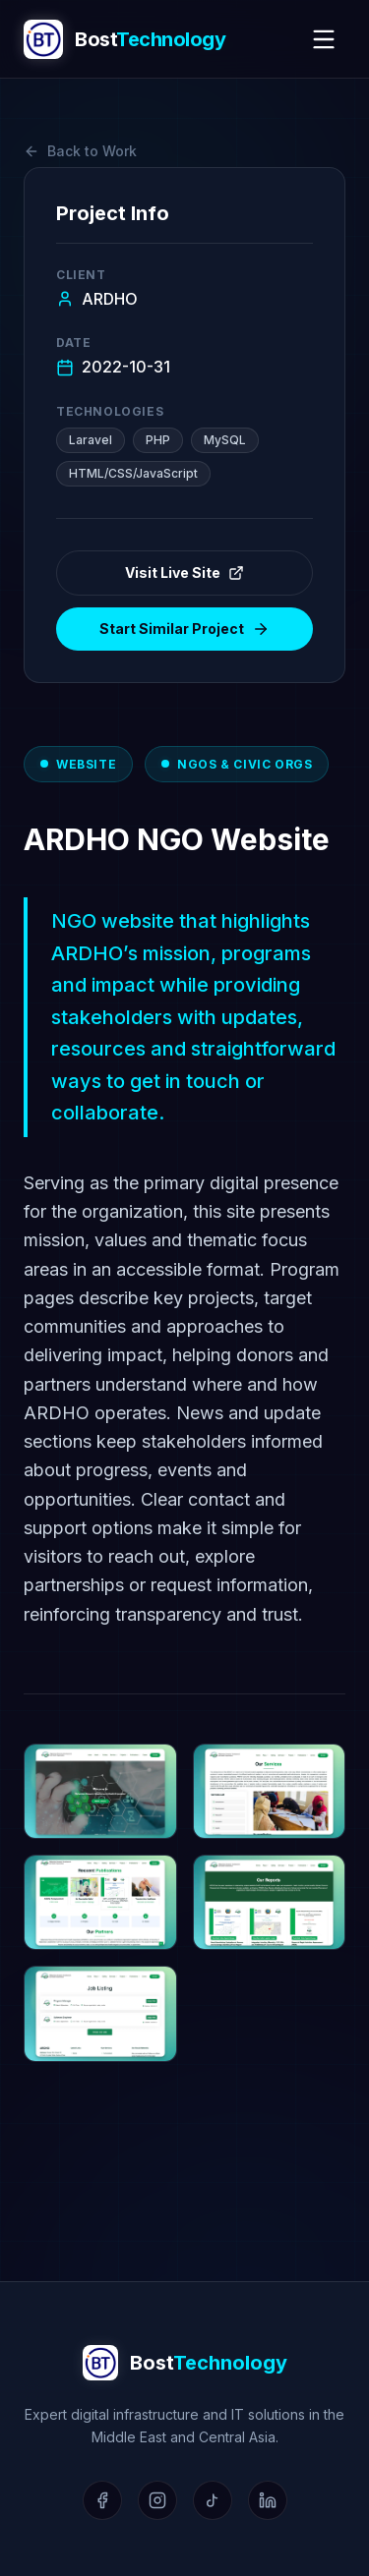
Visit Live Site (184, 572)
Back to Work (80, 151)
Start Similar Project (184, 629)
